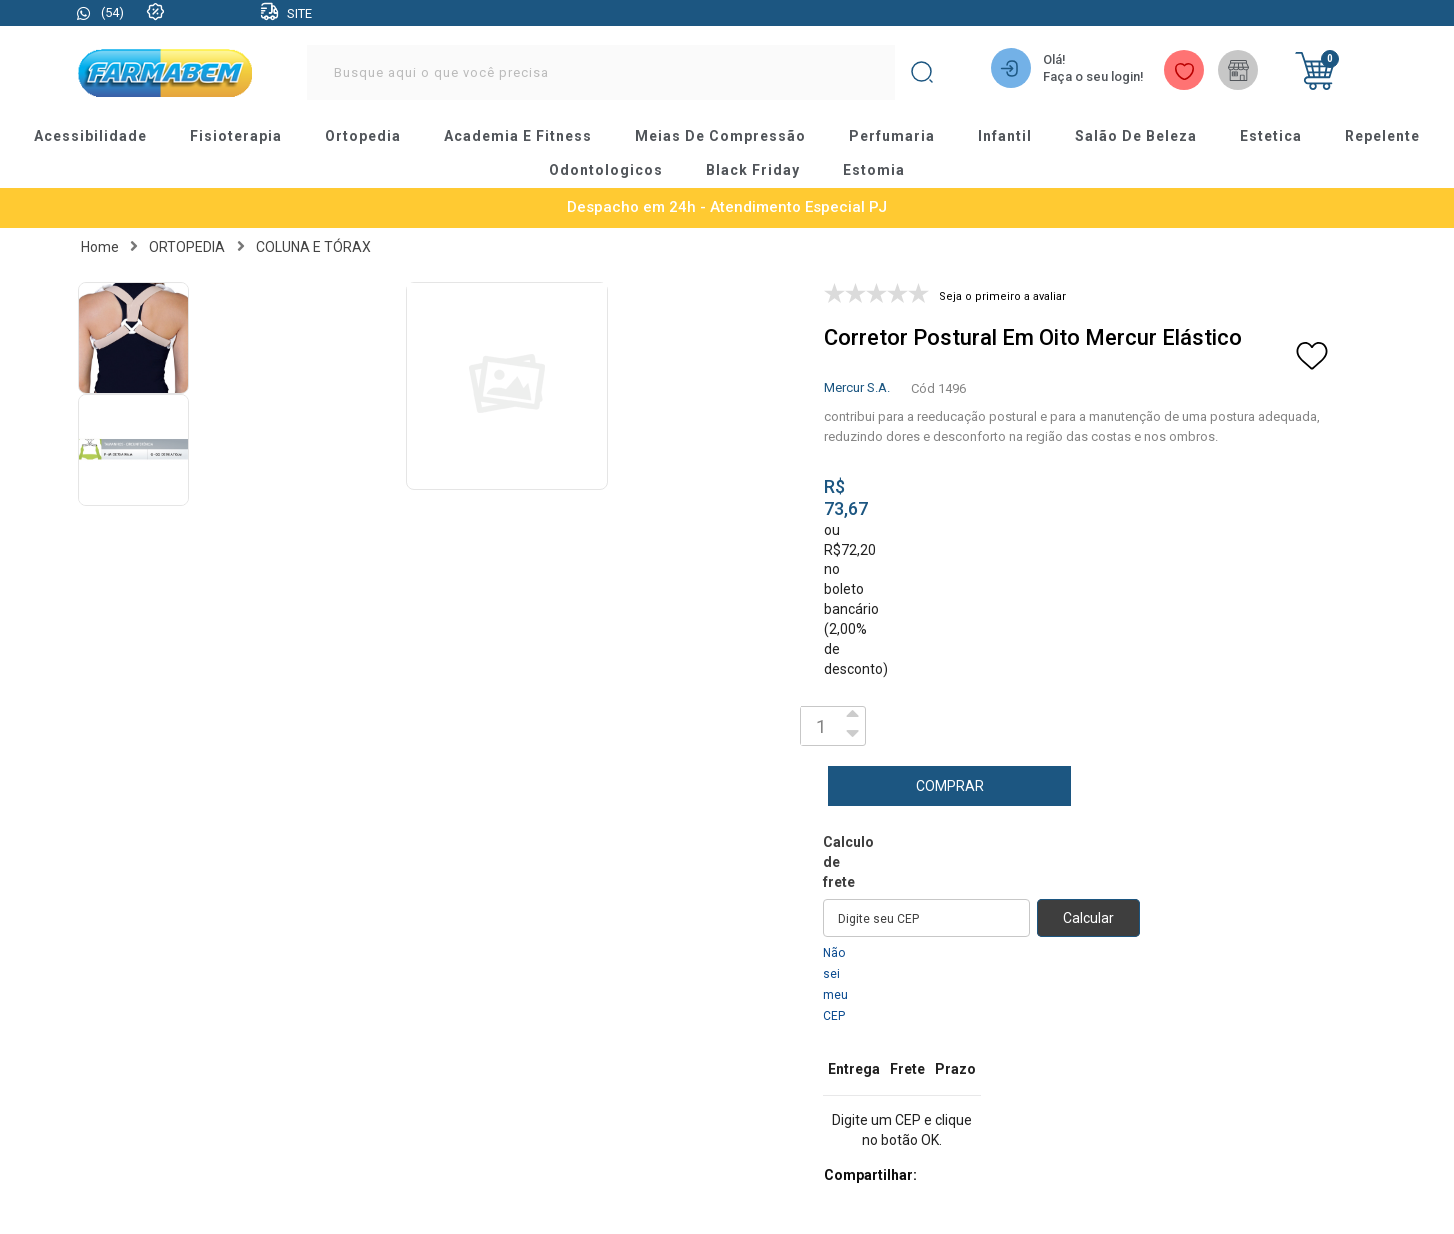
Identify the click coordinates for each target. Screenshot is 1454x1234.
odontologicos (607, 171)
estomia (873, 171)
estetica (1267, 137)
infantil (1003, 137)
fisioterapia (241, 137)
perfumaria (891, 137)
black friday (753, 171)
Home (100, 247)
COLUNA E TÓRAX (313, 247)
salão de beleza (1133, 137)
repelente (1377, 137)
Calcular (1088, 918)
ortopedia (367, 137)
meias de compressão (722, 137)
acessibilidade (96, 137)
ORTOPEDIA (187, 247)
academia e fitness (521, 137)
